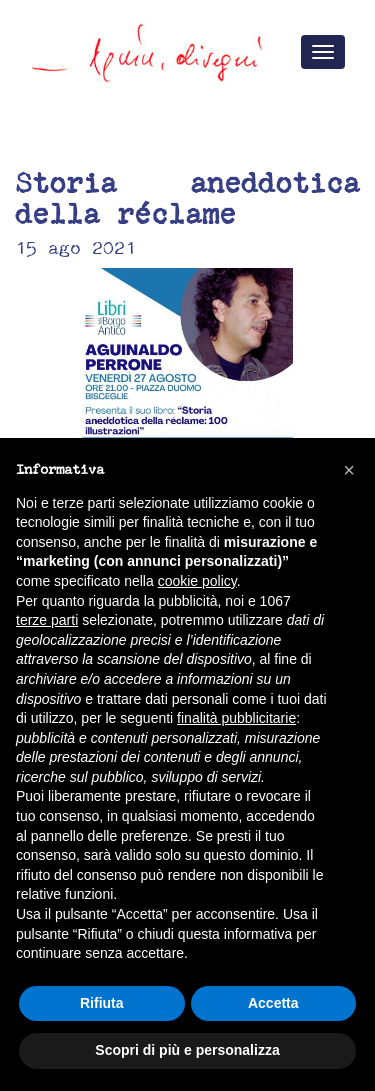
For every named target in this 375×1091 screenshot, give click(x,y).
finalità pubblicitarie (236, 718)
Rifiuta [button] (102, 1003)
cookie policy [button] (197, 581)
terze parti (47, 620)
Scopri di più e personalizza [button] (187, 1050)
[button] (349, 470)
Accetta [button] (273, 1003)
